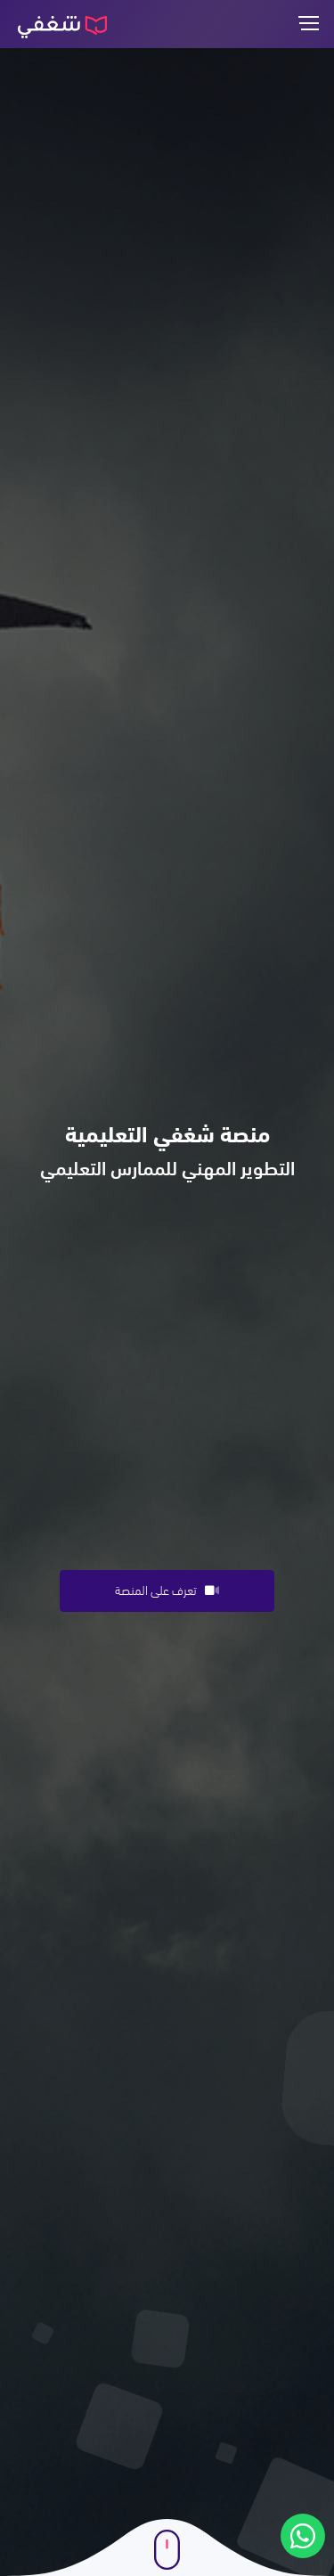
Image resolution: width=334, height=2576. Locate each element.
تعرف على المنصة (167, 1589)
